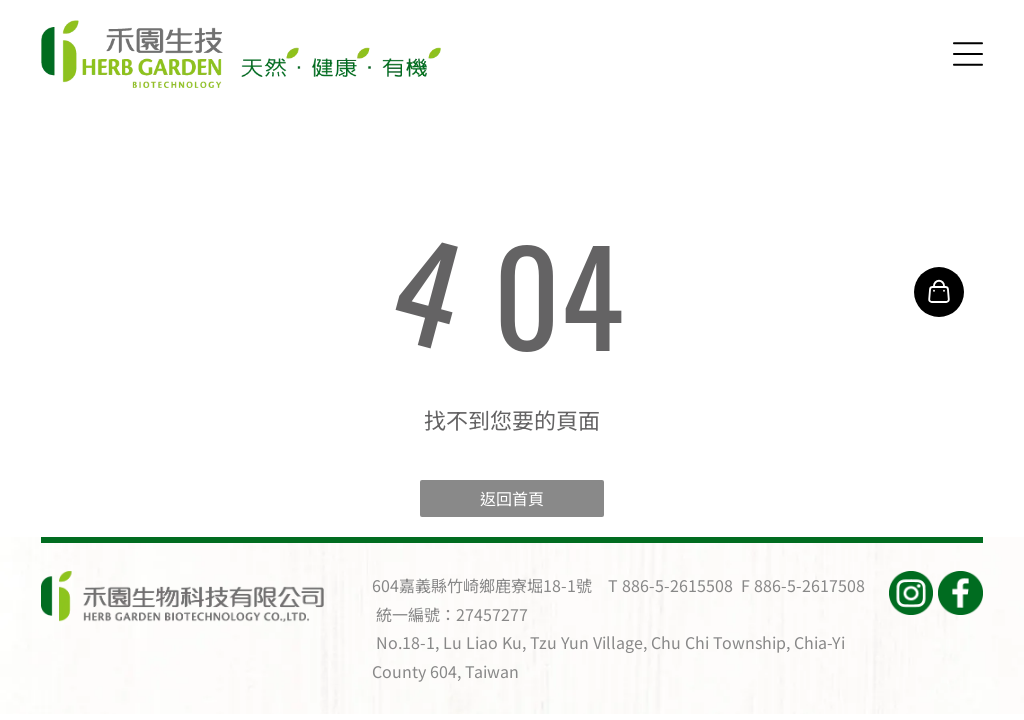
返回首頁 (512, 498)
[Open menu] (968, 54)
